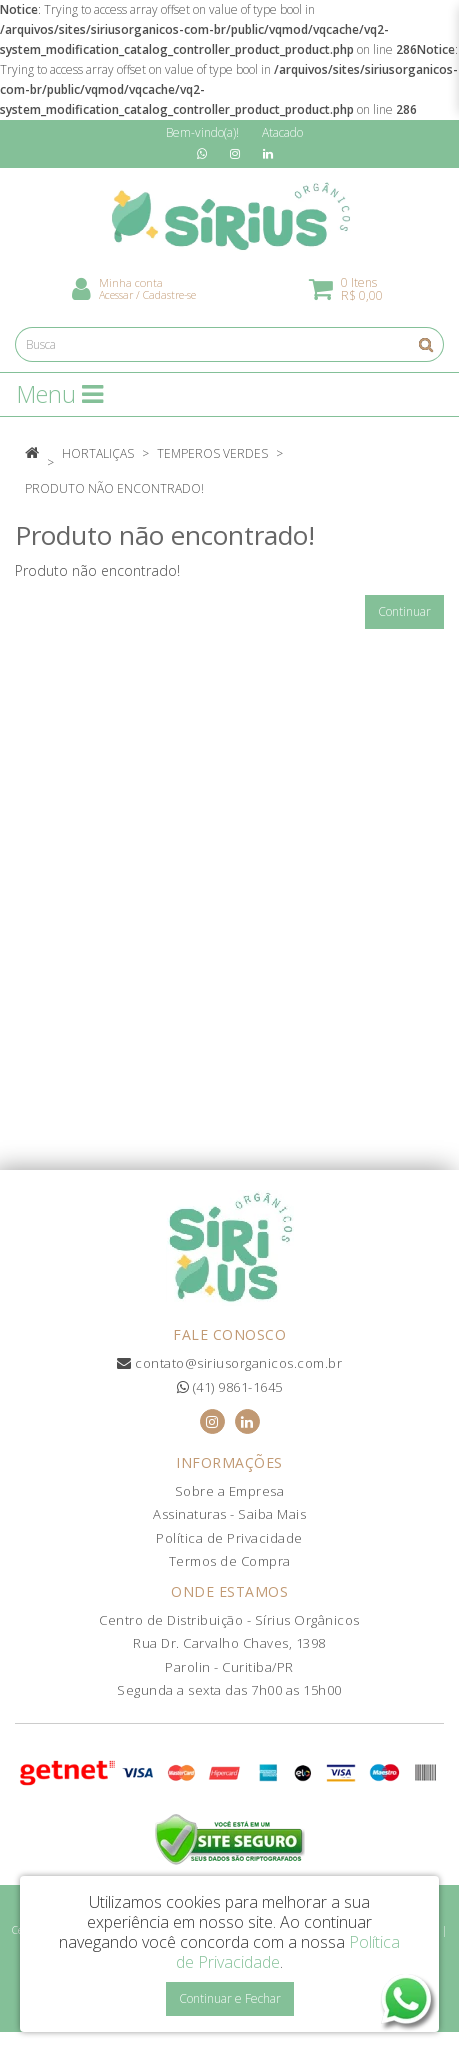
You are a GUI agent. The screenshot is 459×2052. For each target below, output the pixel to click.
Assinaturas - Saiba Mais (229, 1514)
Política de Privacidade (229, 1538)
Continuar (404, 611)
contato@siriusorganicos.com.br (229, 1363)
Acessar (116, 294)
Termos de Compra (230, 1561)
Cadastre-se (169, 294)
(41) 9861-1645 (230, 1387)
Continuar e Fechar (230, 1998)
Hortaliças (98, 453)
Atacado (282, 132)
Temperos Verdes (212, 453)
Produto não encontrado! (114, 488)
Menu (60, 394)
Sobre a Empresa (230, 1491)
